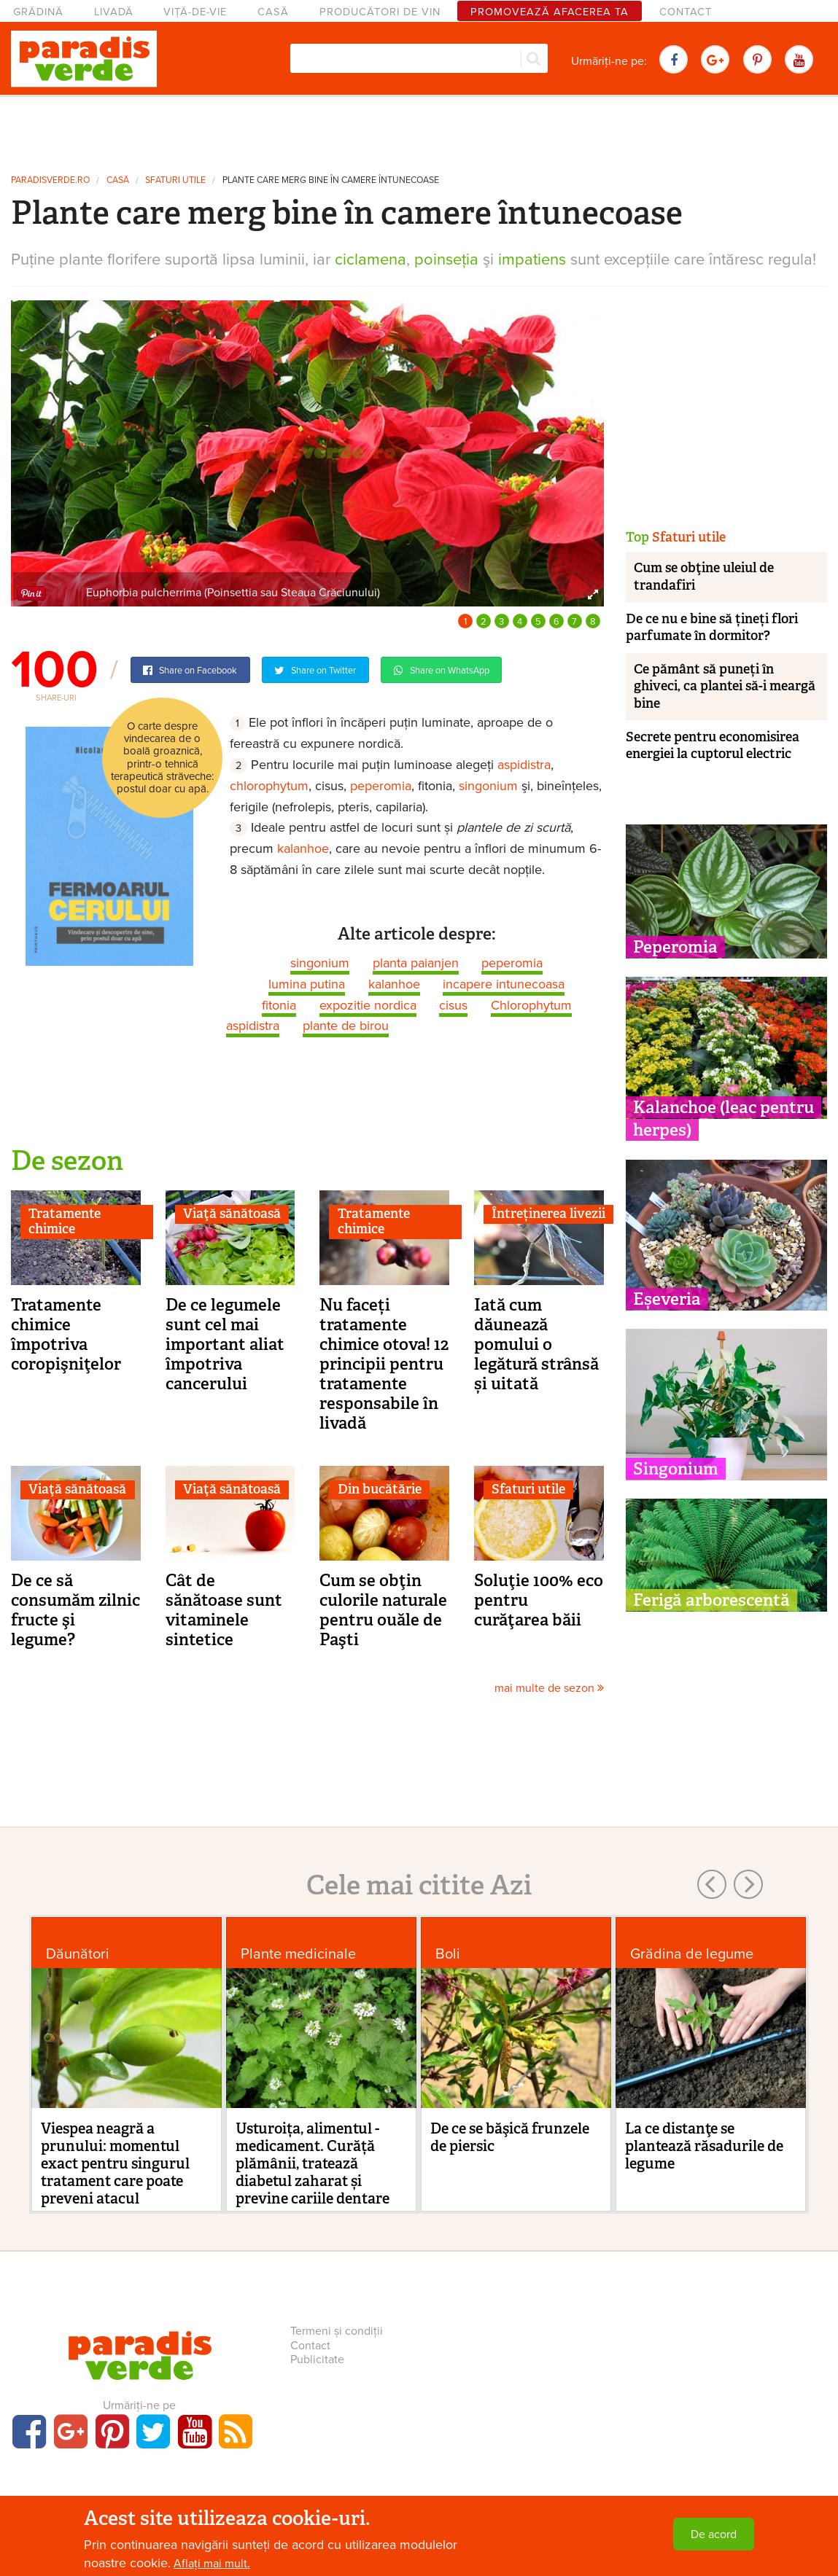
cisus (453, 1005)
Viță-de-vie (195, 12)
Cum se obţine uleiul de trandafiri (704, 576)
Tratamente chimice (64, 1221)
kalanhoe (303, 848)
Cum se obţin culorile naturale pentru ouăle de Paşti (383, 1609)
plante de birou (346, 1026)
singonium (488, 786)
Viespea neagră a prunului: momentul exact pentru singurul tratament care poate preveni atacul (115, 2163)
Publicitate (317, 2359)
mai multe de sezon (549, 1688)
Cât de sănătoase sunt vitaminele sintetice (224, 1609)
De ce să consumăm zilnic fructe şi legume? (75, 1609)
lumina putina (306, 984)
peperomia (380, 786)
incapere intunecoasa (504, 984)
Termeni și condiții (336, 2331)
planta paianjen (416, 963)
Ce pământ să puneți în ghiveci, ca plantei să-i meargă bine (724, 686)
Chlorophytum (531, 1005)
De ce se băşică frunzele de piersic (509, 2137)
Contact (685, 12)
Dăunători (77, 1953)
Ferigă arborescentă (711, 1600)
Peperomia (675, 947)
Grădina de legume (691, 1953)
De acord (714, 2534)
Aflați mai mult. (212, 2563)
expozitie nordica (367, 1005)
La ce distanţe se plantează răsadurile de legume (704, 2146)
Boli (447, 1953)
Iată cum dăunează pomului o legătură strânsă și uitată (536, 1344)
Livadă (113, 12)
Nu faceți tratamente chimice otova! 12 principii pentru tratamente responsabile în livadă (384, 1364)
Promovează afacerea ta (549, 12)
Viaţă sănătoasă (232, 1213)
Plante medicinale (298, 1953)
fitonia (279, 1005)
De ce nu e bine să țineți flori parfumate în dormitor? (712, 627)
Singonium (675, 1469)
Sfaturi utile (175, 180)
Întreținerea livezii (548, 1213)
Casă (273, 12)
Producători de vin (380, 12)
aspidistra (524, 765)
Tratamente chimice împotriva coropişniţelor (66, 1334)
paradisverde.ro (50, 180)
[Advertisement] (419, 130)
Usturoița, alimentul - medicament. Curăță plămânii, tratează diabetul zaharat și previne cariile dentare (312, 2163)
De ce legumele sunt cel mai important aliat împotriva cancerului (225, 1344)
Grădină (38, 12)
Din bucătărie (380, 1489)
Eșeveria (667, 1299)
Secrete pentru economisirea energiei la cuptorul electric (712, 745)
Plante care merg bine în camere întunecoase (330, 180)
